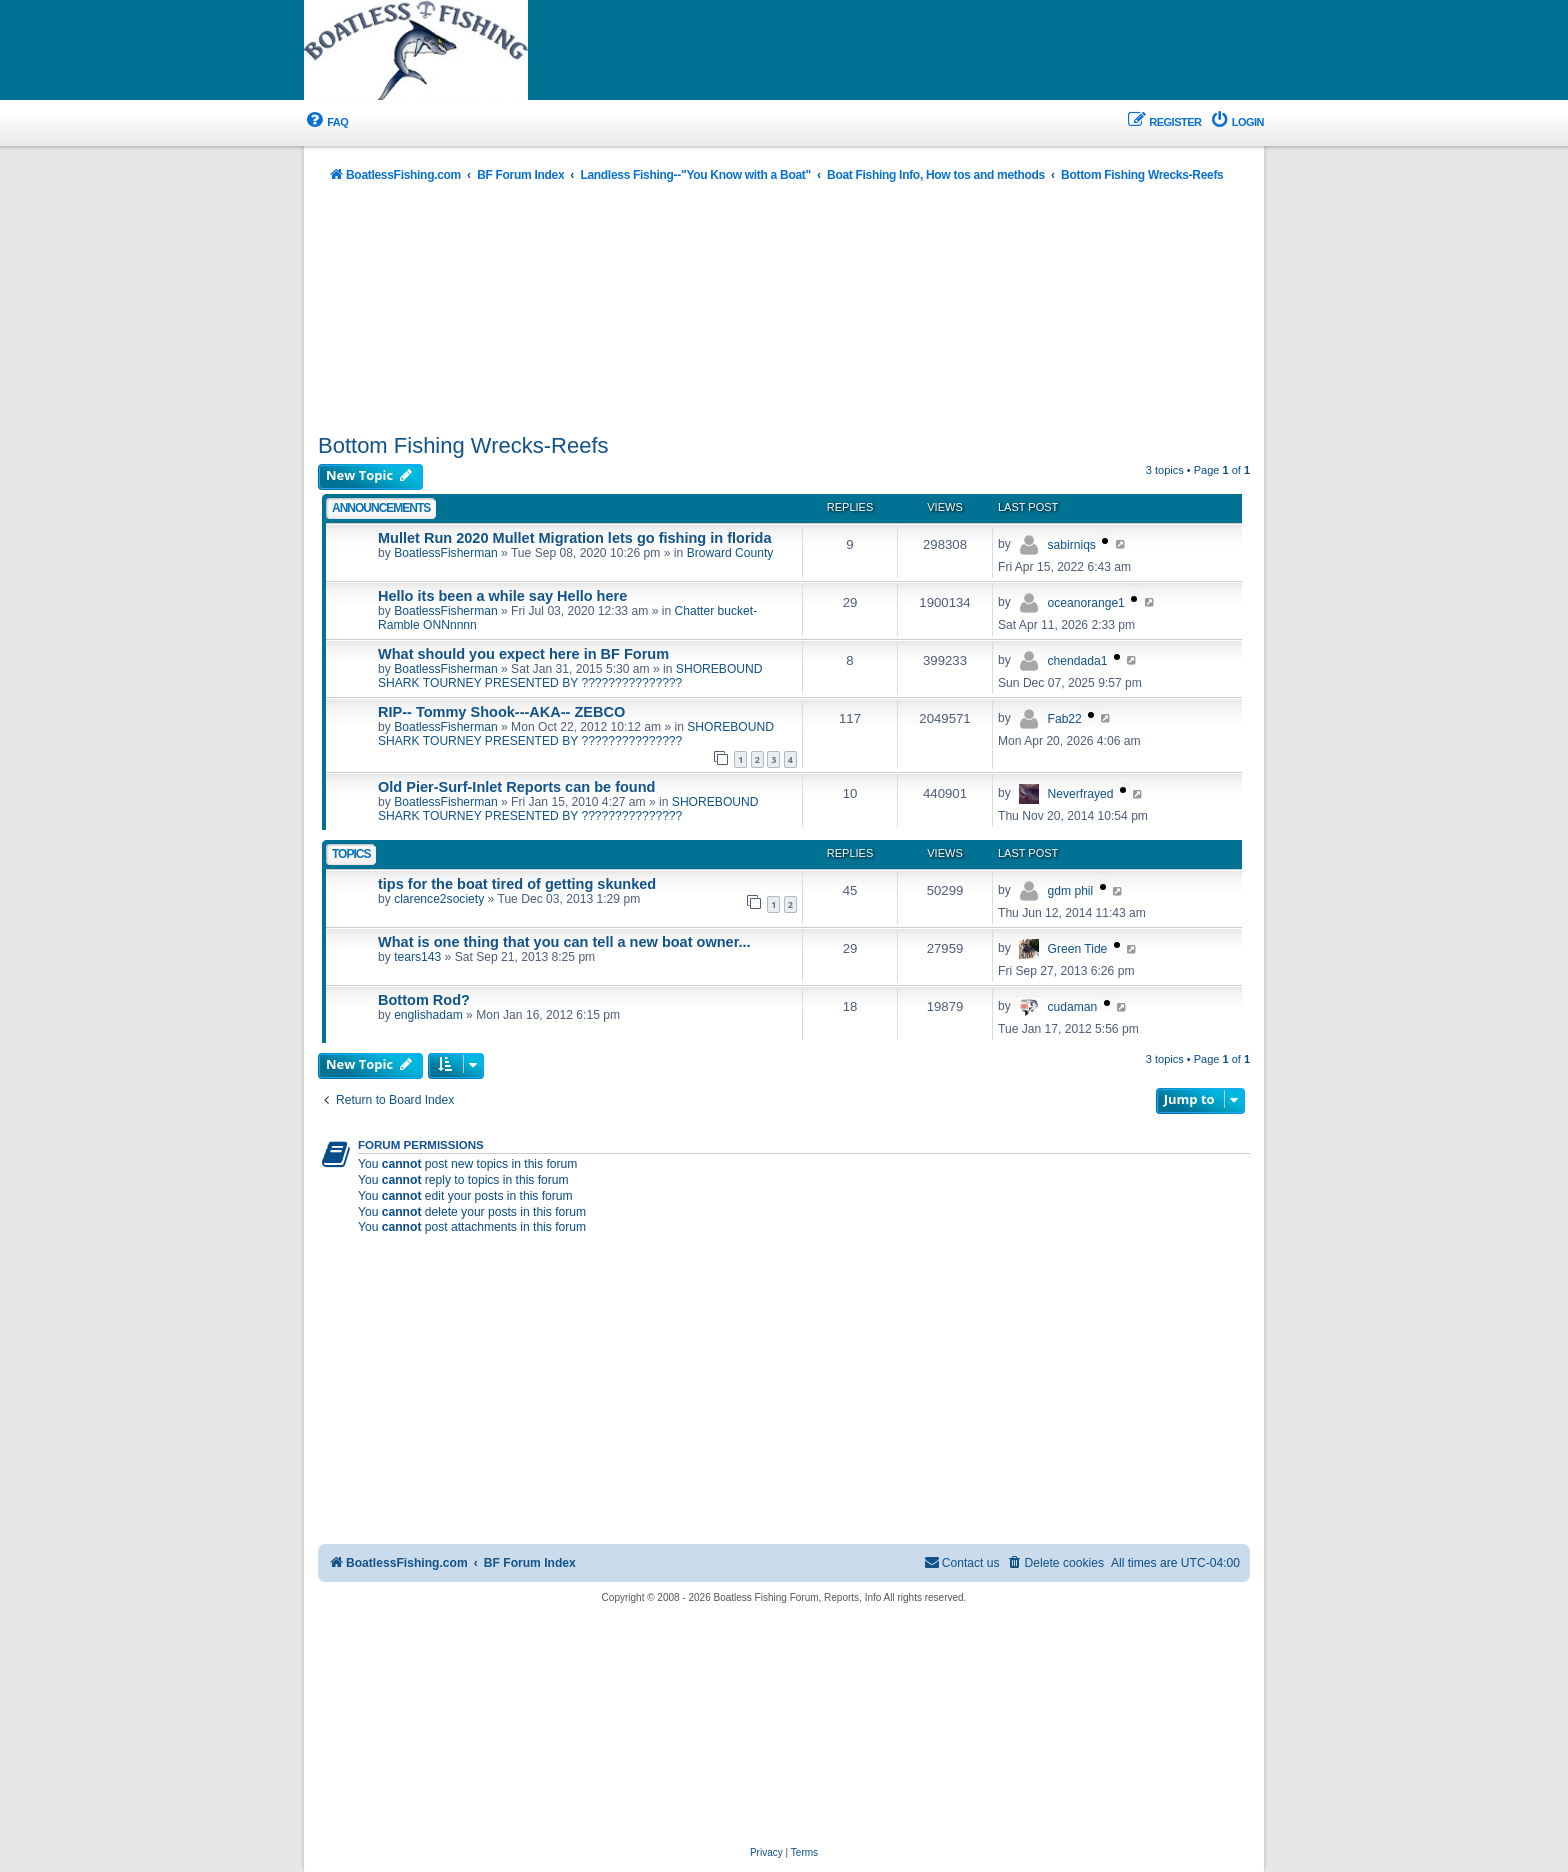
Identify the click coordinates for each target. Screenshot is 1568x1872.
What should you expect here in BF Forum (523, 654)
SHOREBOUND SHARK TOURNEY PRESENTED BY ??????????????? (570, 676)
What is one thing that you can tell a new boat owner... (564, 942)
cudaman (1073, 1007)
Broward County (730, 553)
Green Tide (1078, 949)
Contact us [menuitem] (962, 1562)
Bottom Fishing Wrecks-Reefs (463, 445)
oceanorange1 (1086, 603)
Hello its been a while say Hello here (502, 596)
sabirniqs (1072, 545)
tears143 (417, 957)
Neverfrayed (1081, 794)
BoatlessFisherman (446, 553)
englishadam (428, 1015)
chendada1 (1078, 661)
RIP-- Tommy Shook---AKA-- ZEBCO (501, 712)
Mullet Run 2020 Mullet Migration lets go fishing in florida (575, 538)
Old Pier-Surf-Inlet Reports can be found (516, 787)
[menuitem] (326, 122)
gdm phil (1071, 891)
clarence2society (439, 899)
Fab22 (1065, 719)
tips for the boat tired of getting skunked (517, 884)
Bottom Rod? (424, 1000)
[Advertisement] (784, 310)
